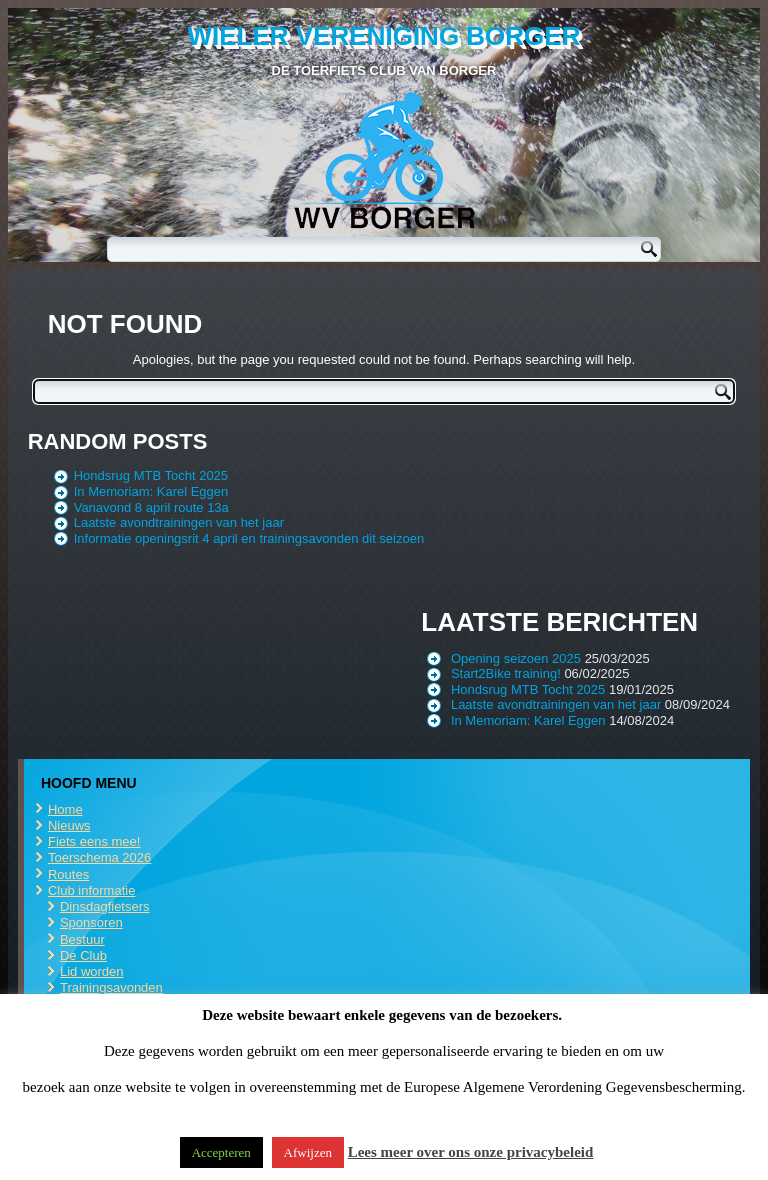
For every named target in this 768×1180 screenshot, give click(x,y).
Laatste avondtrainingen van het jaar (179, 522)
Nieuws (69, 825)
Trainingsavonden (111, 987)
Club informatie (91, 890)
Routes (68, 874)
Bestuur (82, 939)
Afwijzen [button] (308, 1152)
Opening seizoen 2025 (516, 658)
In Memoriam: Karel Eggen (151, 491)
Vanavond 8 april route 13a (151, 507)
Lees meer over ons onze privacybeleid (471, 1152)
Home (65, 809)
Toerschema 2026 (99, 857)
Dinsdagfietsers (105, 906)
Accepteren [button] (221, 1152)
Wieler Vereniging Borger (384, 36)
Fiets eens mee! (94, 841)
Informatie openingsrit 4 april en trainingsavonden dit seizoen (249, 538)
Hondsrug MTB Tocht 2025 (151, 475)
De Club (83, 955)
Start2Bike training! (506, 673)
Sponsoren (91, 922)
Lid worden (92, 971)
